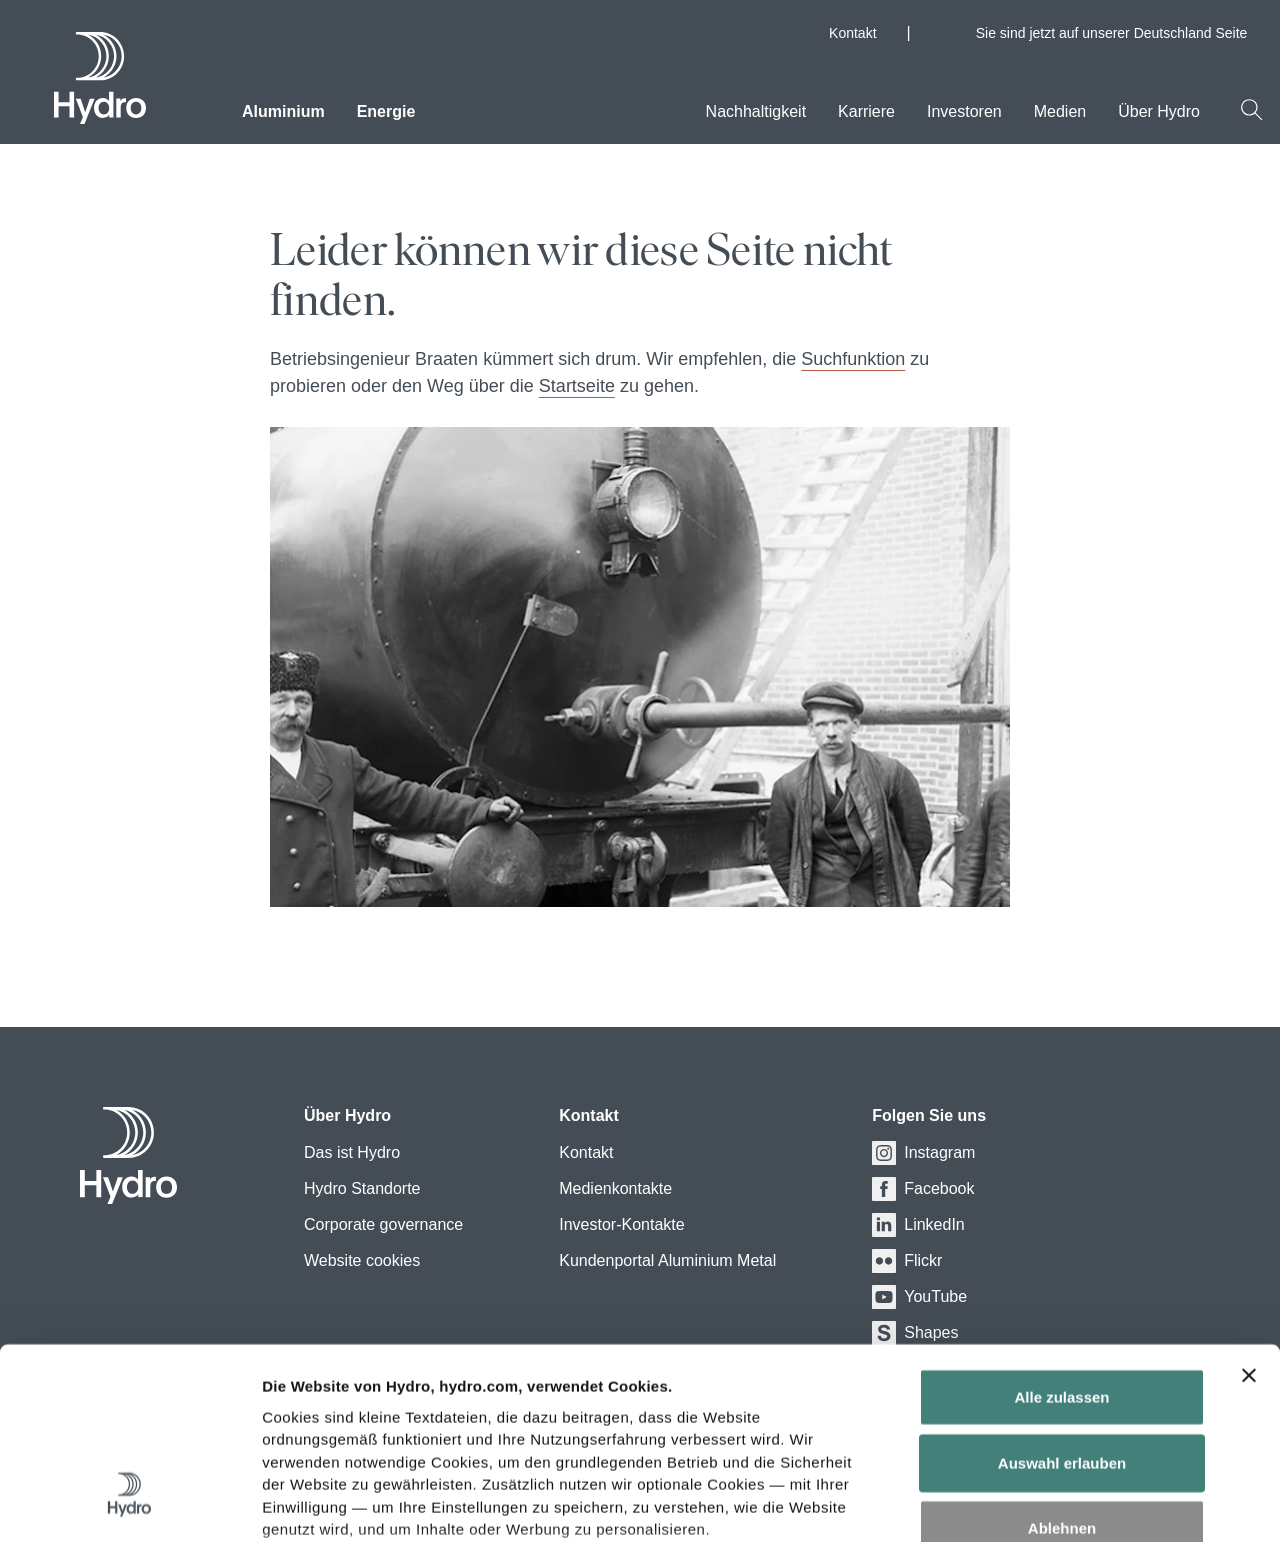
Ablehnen (1062, 1367)
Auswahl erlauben (1062, 1301)
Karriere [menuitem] (866, 111)
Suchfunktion (853, 359)
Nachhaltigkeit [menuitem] (756, 111)
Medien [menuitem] (1060, 111)
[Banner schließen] (1249, 1215)
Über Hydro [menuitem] (1159, 111)
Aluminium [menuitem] (283, 111)
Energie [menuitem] (386, 111)
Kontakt (852, 33)
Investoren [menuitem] (964, 111)
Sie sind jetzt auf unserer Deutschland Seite (1120, 33)
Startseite (577, 386)
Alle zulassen (1061, 1236)
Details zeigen (1107, 1502)
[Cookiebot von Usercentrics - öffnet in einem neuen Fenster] (129, 1503)
